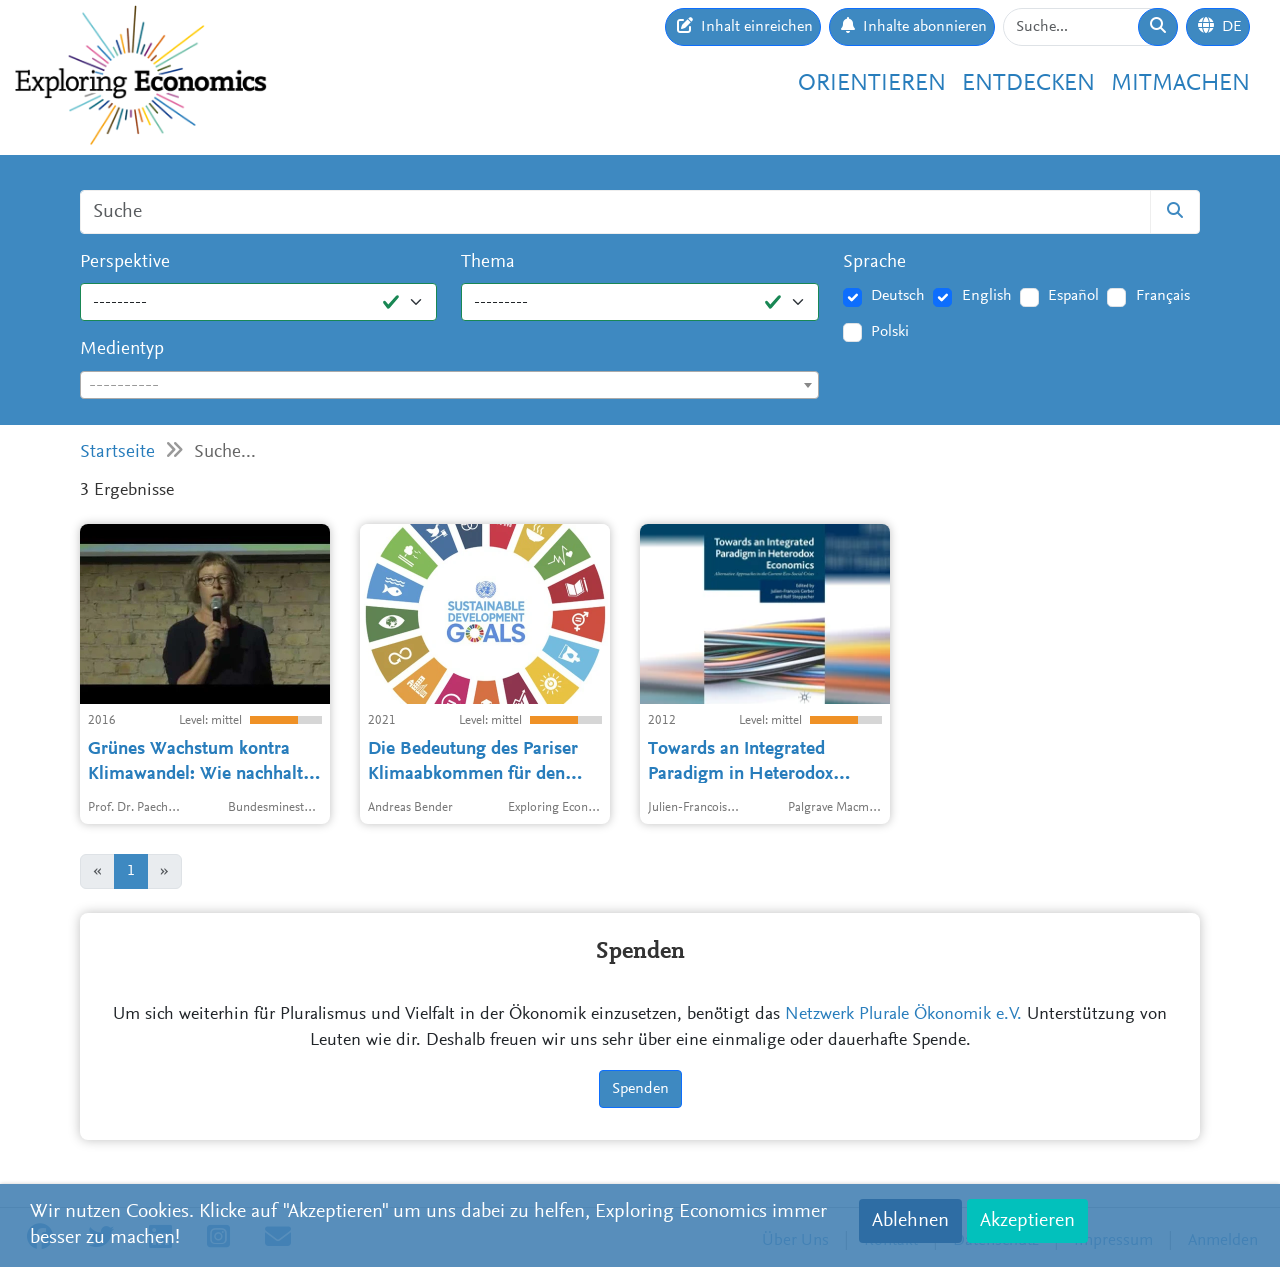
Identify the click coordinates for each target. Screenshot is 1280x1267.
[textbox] (449, 386)
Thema (488, 262)
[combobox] (449, 385)
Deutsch (898, 296)
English (987, 296)
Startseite (117, 452)
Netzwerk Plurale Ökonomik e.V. (903, 1015)
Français (1163, 296)
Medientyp (122, 349)
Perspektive (125, 262)
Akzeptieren (1027, 1221)
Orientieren (872, 84)
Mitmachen (1180, 84)
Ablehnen (910, 1221)
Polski (890, 332)
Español (1073, 296)
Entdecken (1028, 84)
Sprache (874, 262)
